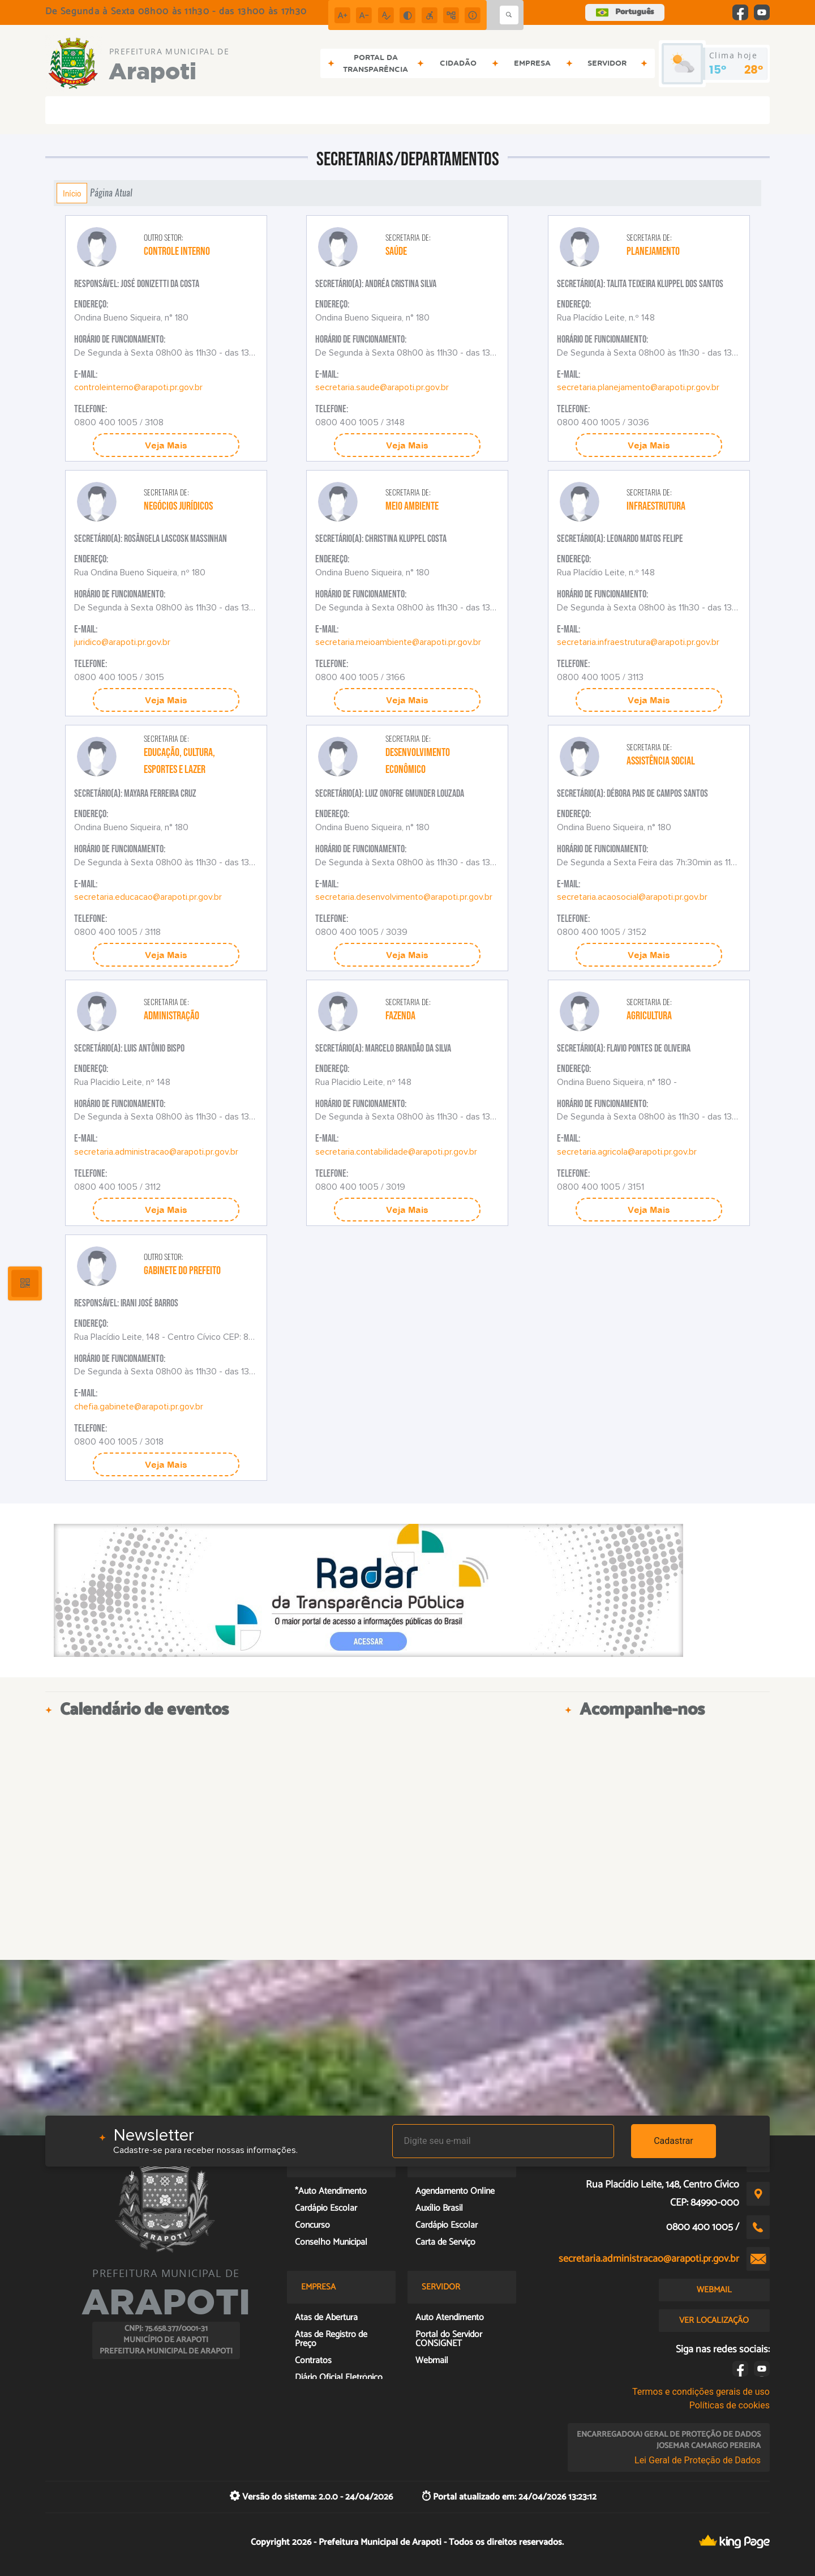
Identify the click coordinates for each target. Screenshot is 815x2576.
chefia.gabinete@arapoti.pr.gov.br (138, 1406)
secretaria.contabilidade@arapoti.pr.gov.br (396, 1151)
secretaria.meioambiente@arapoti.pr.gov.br (398, 642)
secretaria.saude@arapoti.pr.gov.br (382, 387)
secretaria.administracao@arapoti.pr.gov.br (156, 1151)
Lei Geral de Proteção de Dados (697, 2460)
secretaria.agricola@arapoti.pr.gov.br (627, 1151)
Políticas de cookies (729, 2405)
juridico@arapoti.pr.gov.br (122, 642)
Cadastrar (673, 2140)
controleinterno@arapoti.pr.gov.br (138, 387)
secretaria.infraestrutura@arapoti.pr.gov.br (638, 642)
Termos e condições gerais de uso (701, 2391)
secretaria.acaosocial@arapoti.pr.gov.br (632, 897)
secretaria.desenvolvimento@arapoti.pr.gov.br (403, 897)
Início (72, 193)
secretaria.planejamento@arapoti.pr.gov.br (638, 387)
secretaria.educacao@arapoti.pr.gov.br (148, 897)
